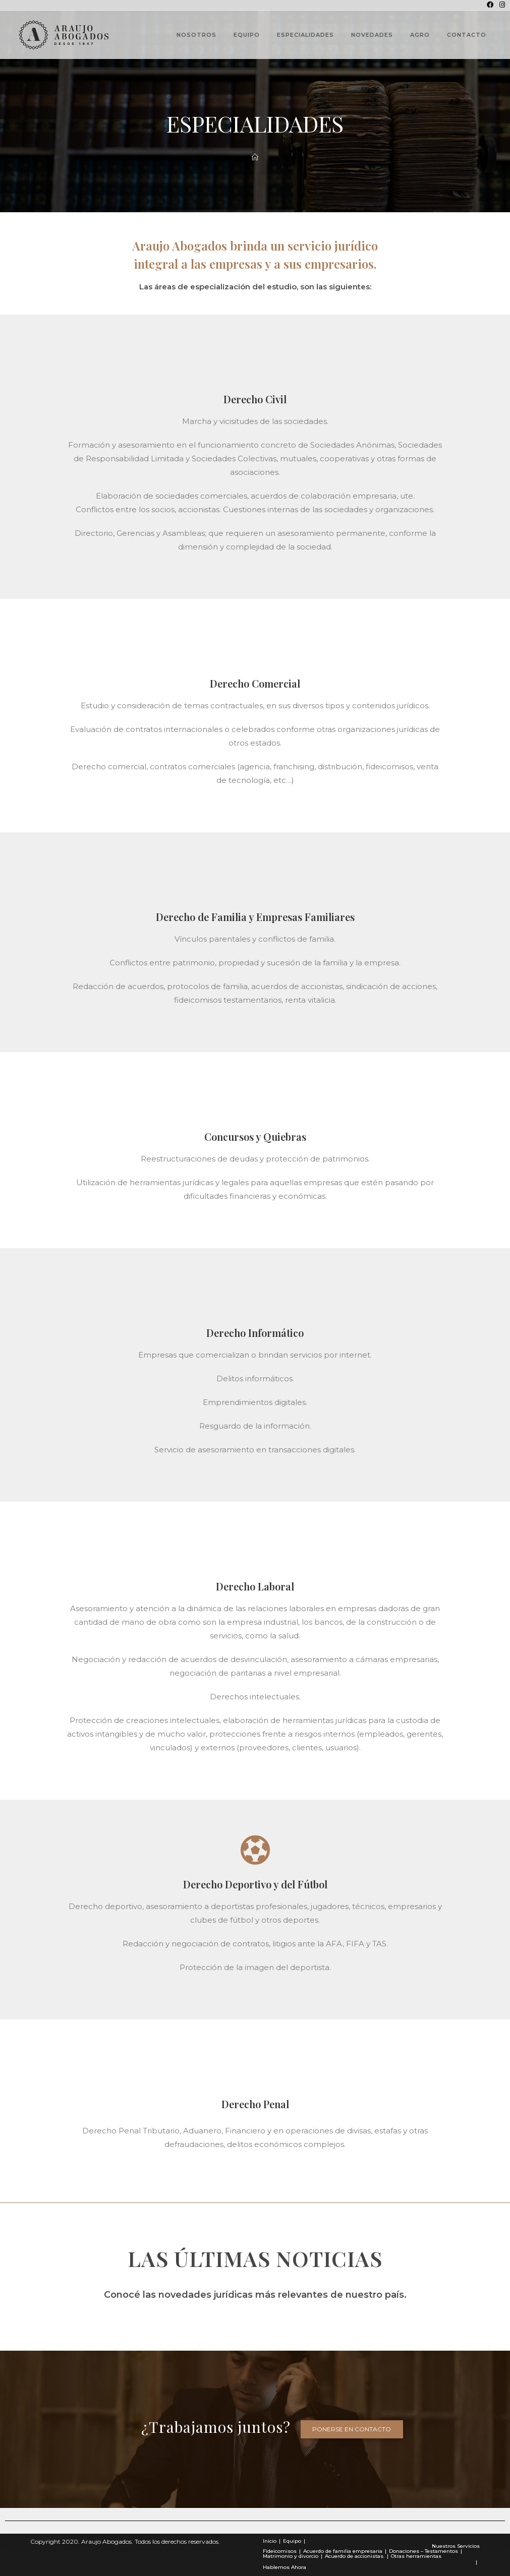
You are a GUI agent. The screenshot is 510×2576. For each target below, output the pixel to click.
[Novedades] (255, 157)
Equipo (292, 2541)
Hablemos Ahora (284, 2567)
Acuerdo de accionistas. (354, 2556)
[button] (352, 2429)
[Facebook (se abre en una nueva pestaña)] (490, 5)
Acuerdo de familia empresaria (342, 2551)
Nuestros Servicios (456, 2546)
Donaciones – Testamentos (423, 2551)
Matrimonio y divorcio (290, 2556)
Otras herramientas (416, 2556)
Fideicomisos (280, 2551)
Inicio (269, 2541)
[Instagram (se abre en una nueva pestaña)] (500, 5)
